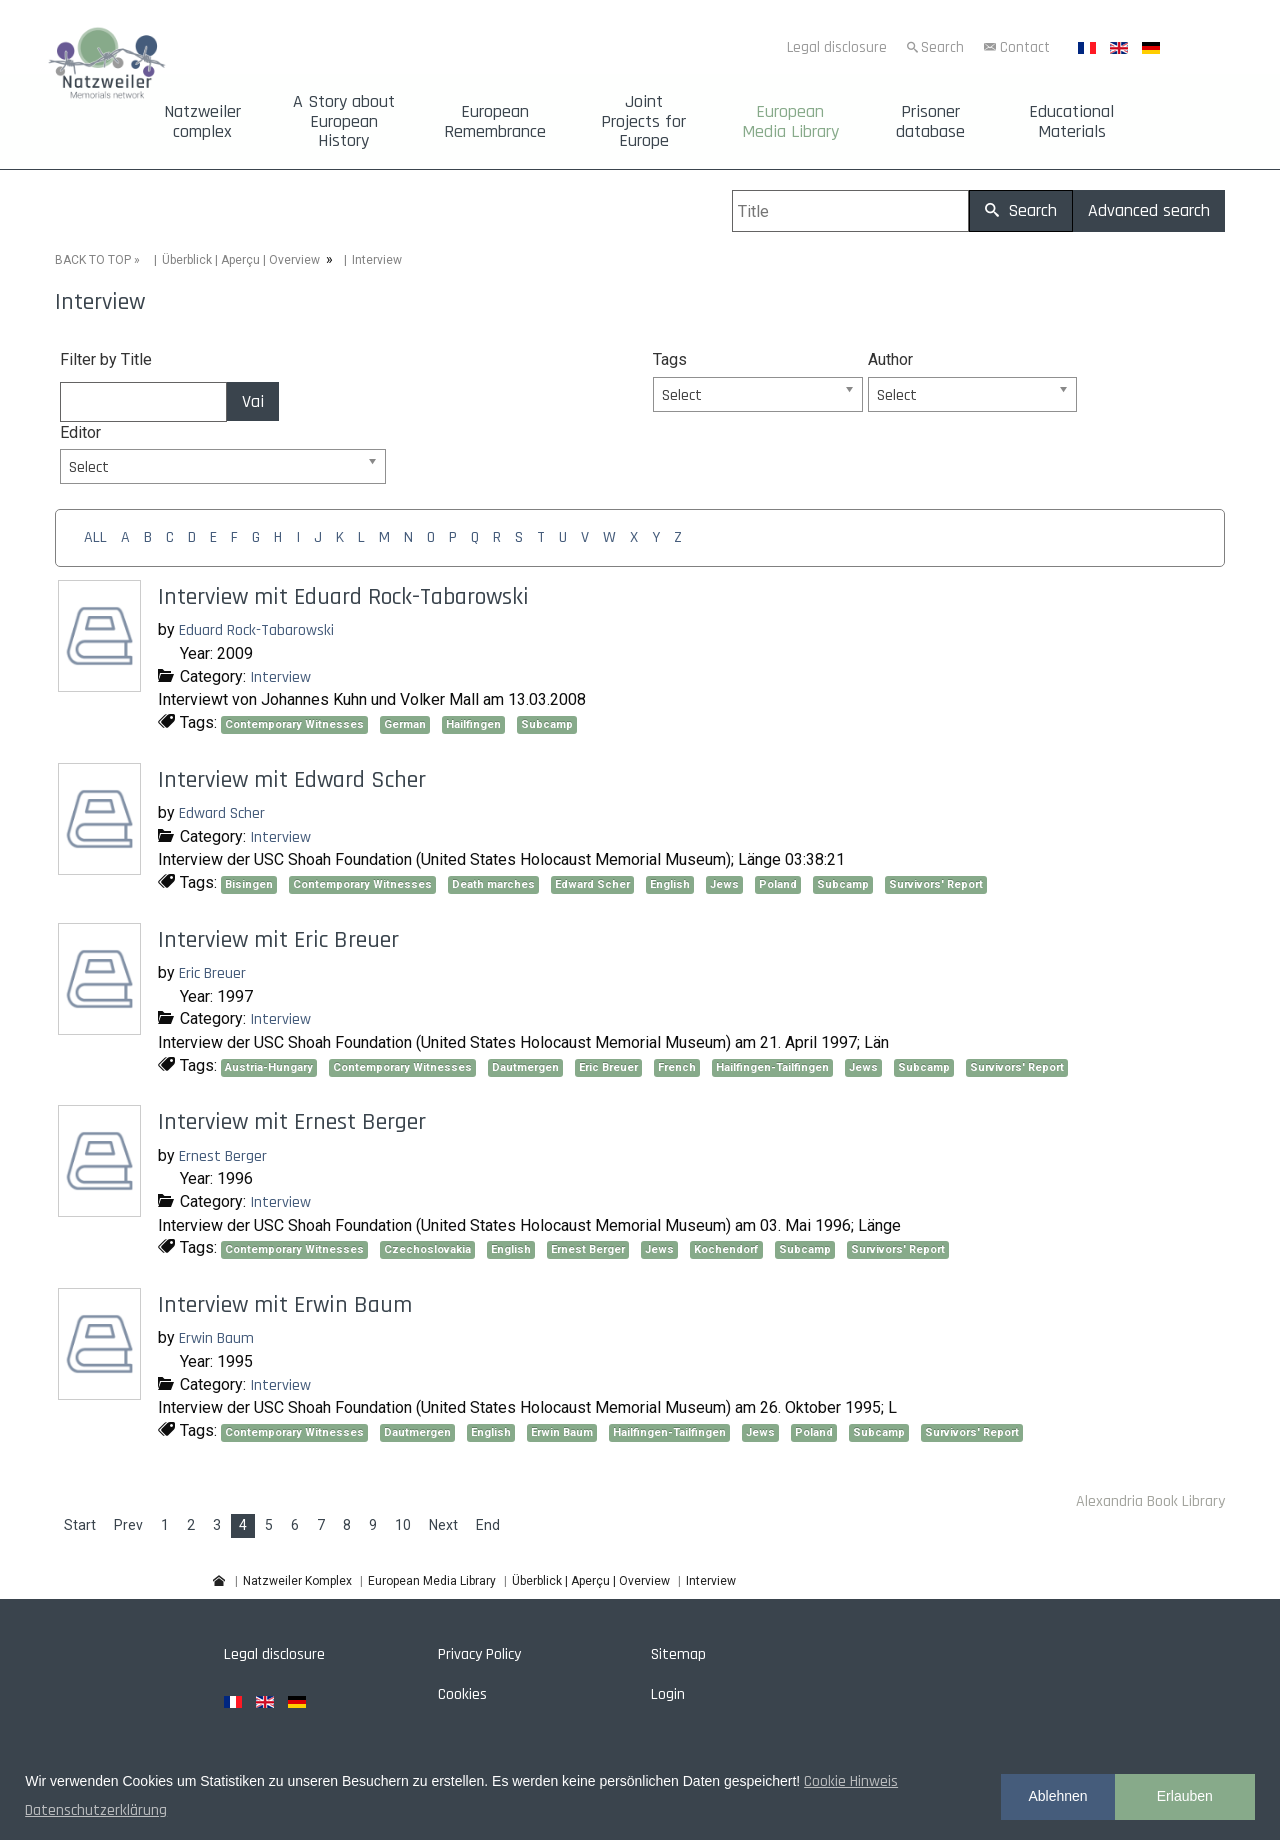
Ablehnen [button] (1057, 1796)
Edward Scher (222, 813)
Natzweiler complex (202, 122)
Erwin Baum (216, 1338)
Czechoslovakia (427, 1249)
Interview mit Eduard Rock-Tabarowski (343, 597)
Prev (128, 1525)
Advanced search (1149, 210)
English (670, 884)
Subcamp (547, 724)
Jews (724, 884)
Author (890, 359)
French (677, 1067)
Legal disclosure (837, 47)
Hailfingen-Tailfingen (772, 1067)
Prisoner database (930, 122)
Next (443, 1525)
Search (942, 47)
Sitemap (678, 1654)
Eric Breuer (212, 973)
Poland (778, 884)
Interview (280, 677)
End (488, 1525)
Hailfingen (473, 724)
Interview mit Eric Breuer (278, 940)
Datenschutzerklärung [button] (96, 1810)
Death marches (493, 884)
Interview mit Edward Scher (292, 780)
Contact (1025, 47)
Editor (80, 432)
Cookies (462, 1694)
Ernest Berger (223, 1156)
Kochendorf (726, 1249)
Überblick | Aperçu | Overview (241, 260)
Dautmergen (525, 1067)
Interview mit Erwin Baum (285, 1305)
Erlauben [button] (1185, 1796)
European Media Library (790, 122)
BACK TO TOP (93, 260)
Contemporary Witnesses (294, 724)
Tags (670, 359)
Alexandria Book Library (1150, 1501)
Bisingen (249, 884)
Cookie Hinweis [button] (851, 1781)
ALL (95, 537)
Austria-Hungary (269, 1067)
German (405, 724)
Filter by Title (106, 359)
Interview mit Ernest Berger (292, 1122)
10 (403, 1525)
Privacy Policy (479, 1654)
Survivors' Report (936, 884)
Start (80, 1525)
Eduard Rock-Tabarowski (256, 630)
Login (668, 1694)
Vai (253, 401)
